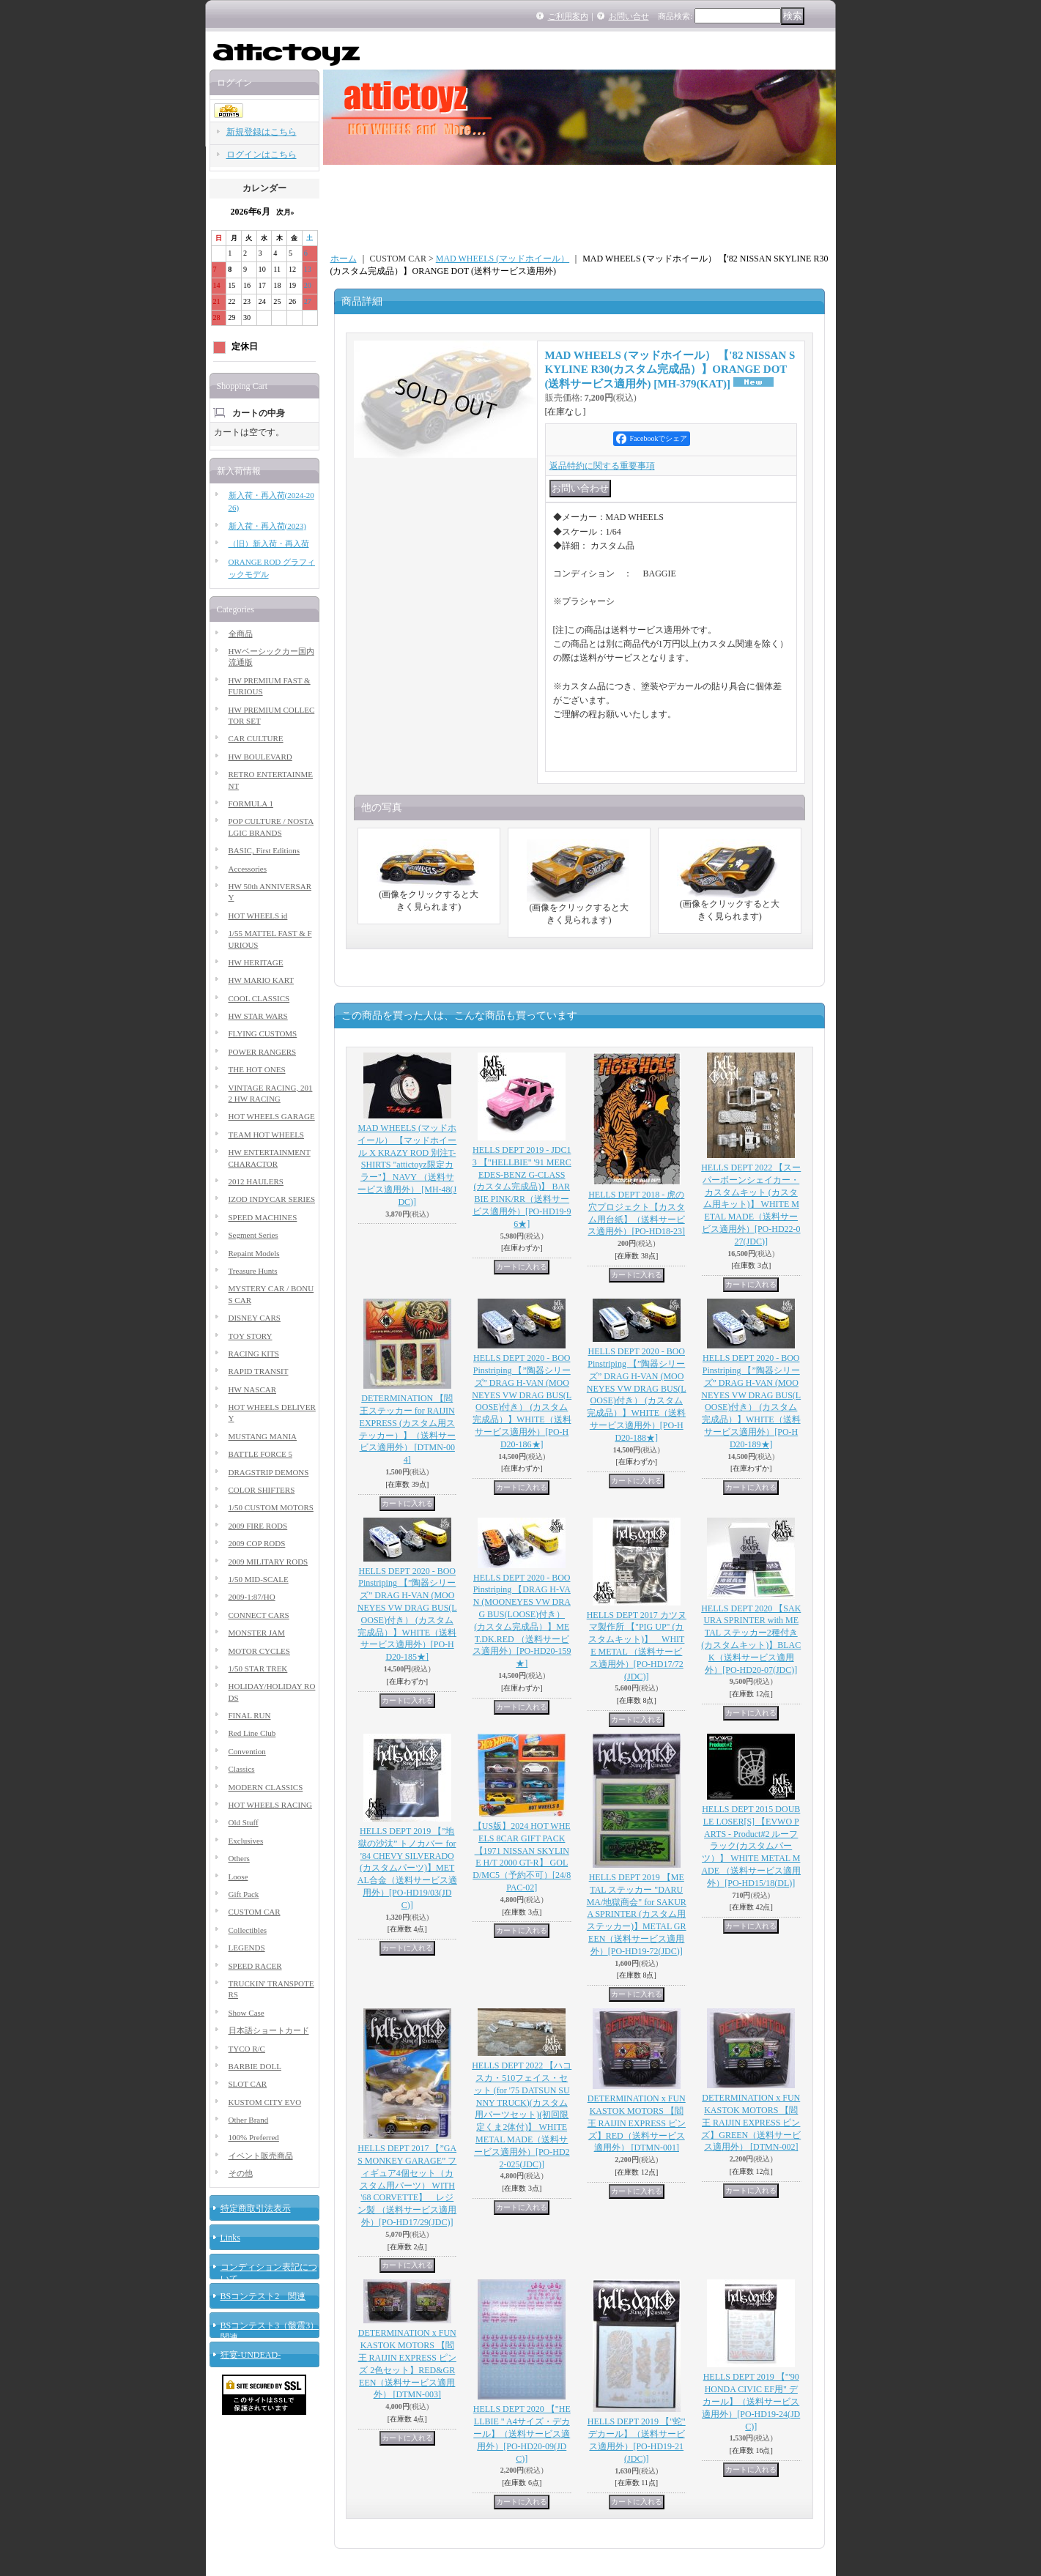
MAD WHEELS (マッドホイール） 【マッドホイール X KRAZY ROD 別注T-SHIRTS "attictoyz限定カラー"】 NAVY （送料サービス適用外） (407, 1165)
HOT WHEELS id (258, 915)
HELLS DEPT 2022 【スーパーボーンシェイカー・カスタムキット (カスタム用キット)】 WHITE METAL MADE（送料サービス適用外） (751, 1204)
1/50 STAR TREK (258, 1668)
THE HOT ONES (257, 1069)
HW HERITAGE (256, 962)
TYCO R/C (247, 2048)
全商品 (241, 633)
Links (230, 2237)
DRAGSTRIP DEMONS (269, 1472)
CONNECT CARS (259, 1615)
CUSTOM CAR (255, 1911)
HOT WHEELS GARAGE (272, 1116)
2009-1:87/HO (252, 1596)
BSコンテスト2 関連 (263, 2296)
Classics (242, 1768)
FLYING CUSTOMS (263, 1033)
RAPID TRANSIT (259, 1371)
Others (239, 1858)
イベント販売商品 (261, 2155)
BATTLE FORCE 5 (260, 1454)
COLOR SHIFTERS (262, 1489)
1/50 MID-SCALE (259, 1579)
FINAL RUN (250, 1715)
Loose (238, 1876)
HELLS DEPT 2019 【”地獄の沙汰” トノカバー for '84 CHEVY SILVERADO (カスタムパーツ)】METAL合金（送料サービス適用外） (407, 1868)
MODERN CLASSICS (266, 1787)
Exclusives (246, 1840)
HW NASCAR (253, 1389)
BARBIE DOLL (255, 2066)
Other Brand (249, 2119)
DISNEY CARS (255, 1317)
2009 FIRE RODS (258, 1525)
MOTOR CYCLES (259, 1651)
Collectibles (248, 1930)
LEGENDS (247, 1947)
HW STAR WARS (258, 1016)
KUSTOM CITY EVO (265, 2102)
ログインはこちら (261, 154)
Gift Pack (244, 1894)
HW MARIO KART (261, 980)
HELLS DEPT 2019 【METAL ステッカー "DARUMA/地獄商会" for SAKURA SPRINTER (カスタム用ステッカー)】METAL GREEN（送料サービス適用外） (636, 1914)
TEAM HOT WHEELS (266, 1134)
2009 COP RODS (257, 1543)
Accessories (248, 868)
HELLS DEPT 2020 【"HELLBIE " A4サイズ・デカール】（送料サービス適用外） (522, 2433)
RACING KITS (254, 1353)
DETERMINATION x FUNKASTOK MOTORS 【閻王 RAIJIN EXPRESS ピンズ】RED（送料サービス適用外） (637, 2123)
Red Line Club (252, 1733)
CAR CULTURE (256, 738)
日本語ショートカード (269, 2030)
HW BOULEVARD (260, 756)
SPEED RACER (255, 1965)
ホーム (343, 258)
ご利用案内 (568, 16)
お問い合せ (629, 16)
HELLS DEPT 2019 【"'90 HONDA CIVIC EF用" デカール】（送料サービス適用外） (751, 2401)
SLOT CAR (248, 2083)
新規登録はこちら (261, 132)
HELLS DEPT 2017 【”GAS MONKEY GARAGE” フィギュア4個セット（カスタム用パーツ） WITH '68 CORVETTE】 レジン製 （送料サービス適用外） (407, 2185)
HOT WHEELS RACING (270, 1804)
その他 (241, 2173)
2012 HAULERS (256, 1181)
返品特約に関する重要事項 (602, 466)
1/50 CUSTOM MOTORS (271, 1507)
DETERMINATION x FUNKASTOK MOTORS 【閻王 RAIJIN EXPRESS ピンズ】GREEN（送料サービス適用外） (751, 2122)
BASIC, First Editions (264, 850)
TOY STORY (251, 1336)
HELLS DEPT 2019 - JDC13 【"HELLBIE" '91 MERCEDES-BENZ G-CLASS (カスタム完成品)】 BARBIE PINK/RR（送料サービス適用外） (522, 1187)
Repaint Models (254, 1253)
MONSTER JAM (257, 1632)
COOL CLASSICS (259, 998)
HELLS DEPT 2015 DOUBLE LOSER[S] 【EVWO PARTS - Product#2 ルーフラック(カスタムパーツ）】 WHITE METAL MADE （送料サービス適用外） (751, 1846)
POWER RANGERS (263, 1051)
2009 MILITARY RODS (268, 1561)
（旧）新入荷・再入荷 (269, 543)
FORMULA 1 (251, 803)
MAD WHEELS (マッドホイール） (502, 258)
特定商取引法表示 (256, 2208)
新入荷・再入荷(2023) (267, 525)
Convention (247, 1751)
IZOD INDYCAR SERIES (272, 1199)
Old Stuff (244, 1822)
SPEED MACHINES (263, 1217)
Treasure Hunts (253, 1270)
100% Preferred (254, 2137)
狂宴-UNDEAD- (251, 2355)
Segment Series (253, 1235)
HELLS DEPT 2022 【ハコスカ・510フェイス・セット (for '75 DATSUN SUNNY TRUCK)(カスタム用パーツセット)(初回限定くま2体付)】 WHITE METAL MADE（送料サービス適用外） (521, 2114)
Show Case (246, 2012)
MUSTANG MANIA (263, 1436)
